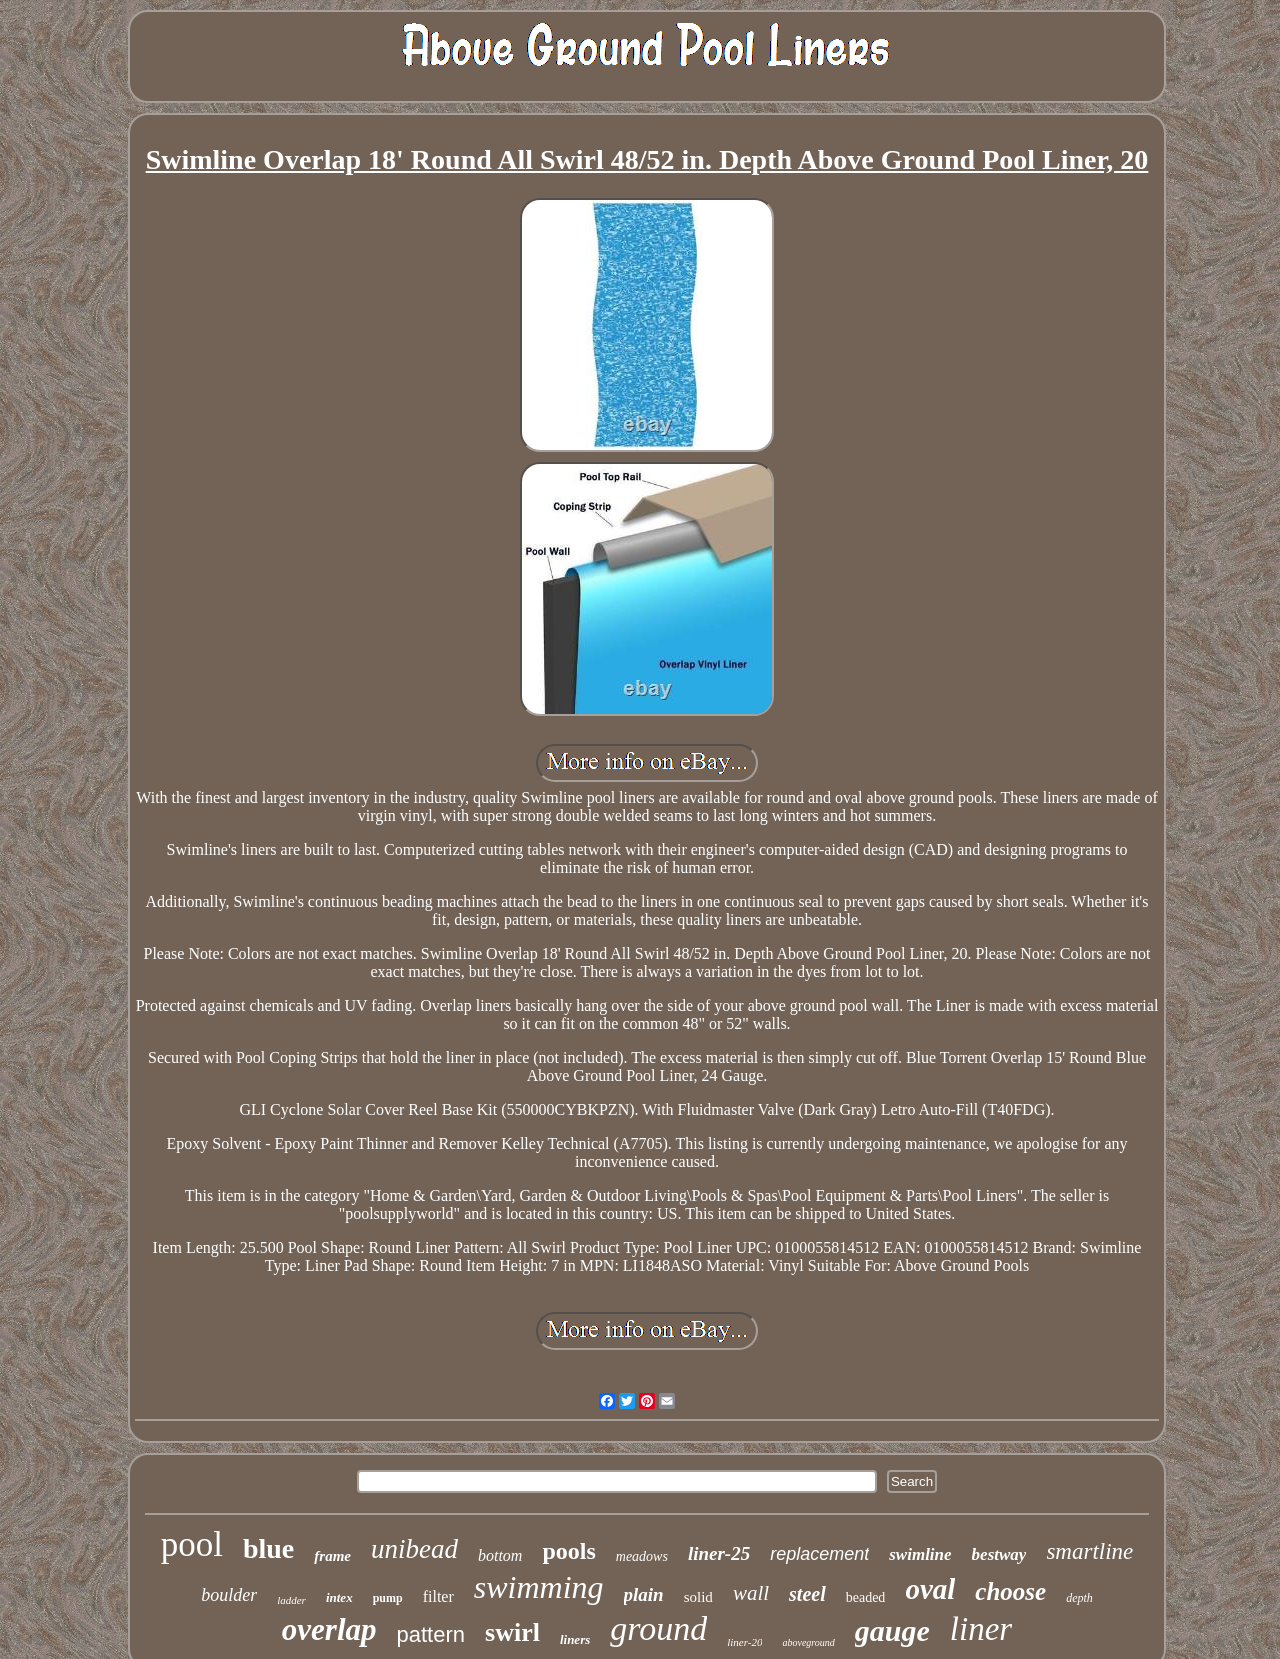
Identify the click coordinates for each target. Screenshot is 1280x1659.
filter (438, 1596)
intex (339, 1597)
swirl (512, 1632)
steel (807, 1594)
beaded (866, 1597)
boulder (229, 1595)
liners (575, 1639)
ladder (291, 1600)
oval (930, 1589)
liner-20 (744, 1642)
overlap (329, 1629)
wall (751, 1593)
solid (698, 1597)
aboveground (808, 1642)
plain (644, 1594)
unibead (414, 1549)
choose (1010, 1591)
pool (192, 1544)
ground (658, 1628)
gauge (892, 1630)
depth (1079, 1598)
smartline (1089, 1551)
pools (568, 1551)
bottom (500, 1555)
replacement (819, 1554)
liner (981, 1629)
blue (268, 1548)
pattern (431, 1634)
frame (332, 1556)
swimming (539, 1587)
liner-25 (719, 1553)
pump (388, 1598)
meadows (642, 1556)
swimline (920, 1554)
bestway (999, 1554)
